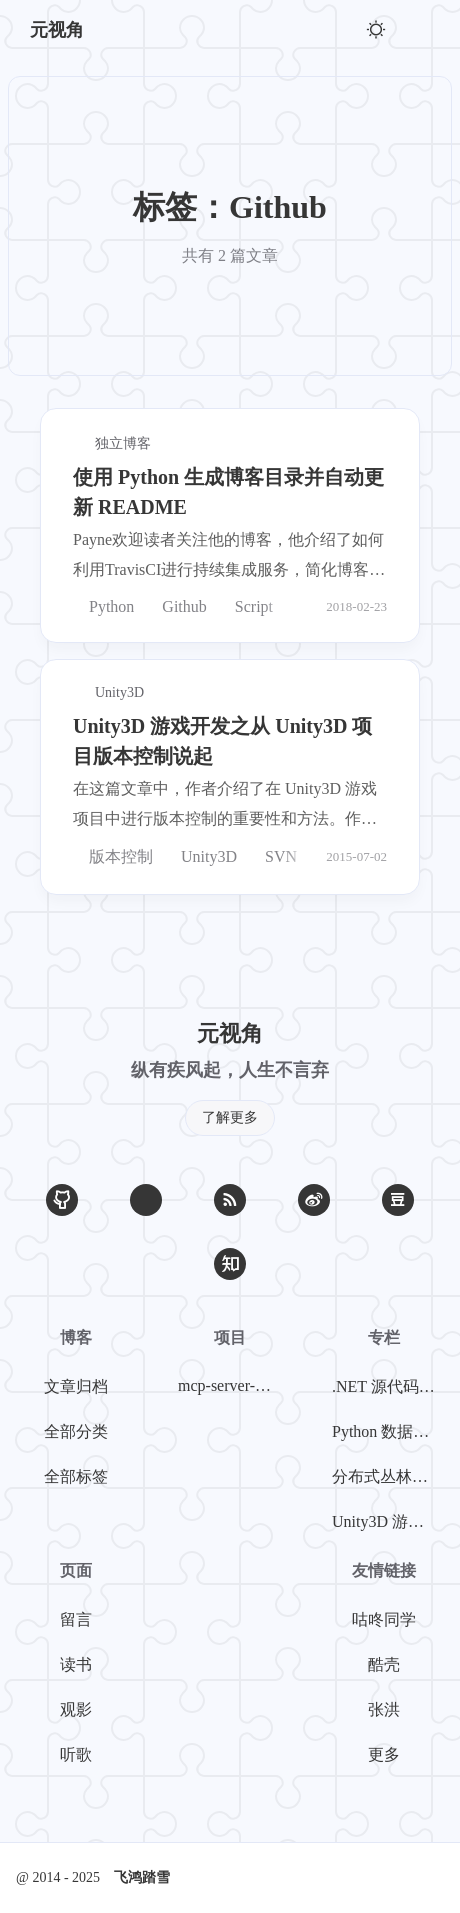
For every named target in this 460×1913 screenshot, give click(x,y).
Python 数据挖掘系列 (388, 1431)
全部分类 (76, 1431)
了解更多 (230, 1117)
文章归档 (76, 1386)
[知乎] (230, 1264)
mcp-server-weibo (234, 1385)
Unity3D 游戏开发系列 (388, 1521)
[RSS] (230, 1200)
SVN (273, 856)
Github (176, 606)
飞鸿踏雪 (142, 1877)
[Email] (146, 1200)
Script (246, 606)
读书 (76, 1664)
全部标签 (76, 1476)
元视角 (57, 30)
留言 (76, 1619)
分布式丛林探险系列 (388, 1476)
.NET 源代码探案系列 (388, 1386)
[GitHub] (62, 1200)
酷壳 (384, 1664)
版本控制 (113, 857)
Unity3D (201, 856)
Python (103, 606)
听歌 (76, 1754)
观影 (76, 1709)
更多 (384, 1754)
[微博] (314, 1200)
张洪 (384, 1709)
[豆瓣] (398, 1200)
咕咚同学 (384, 1619)
